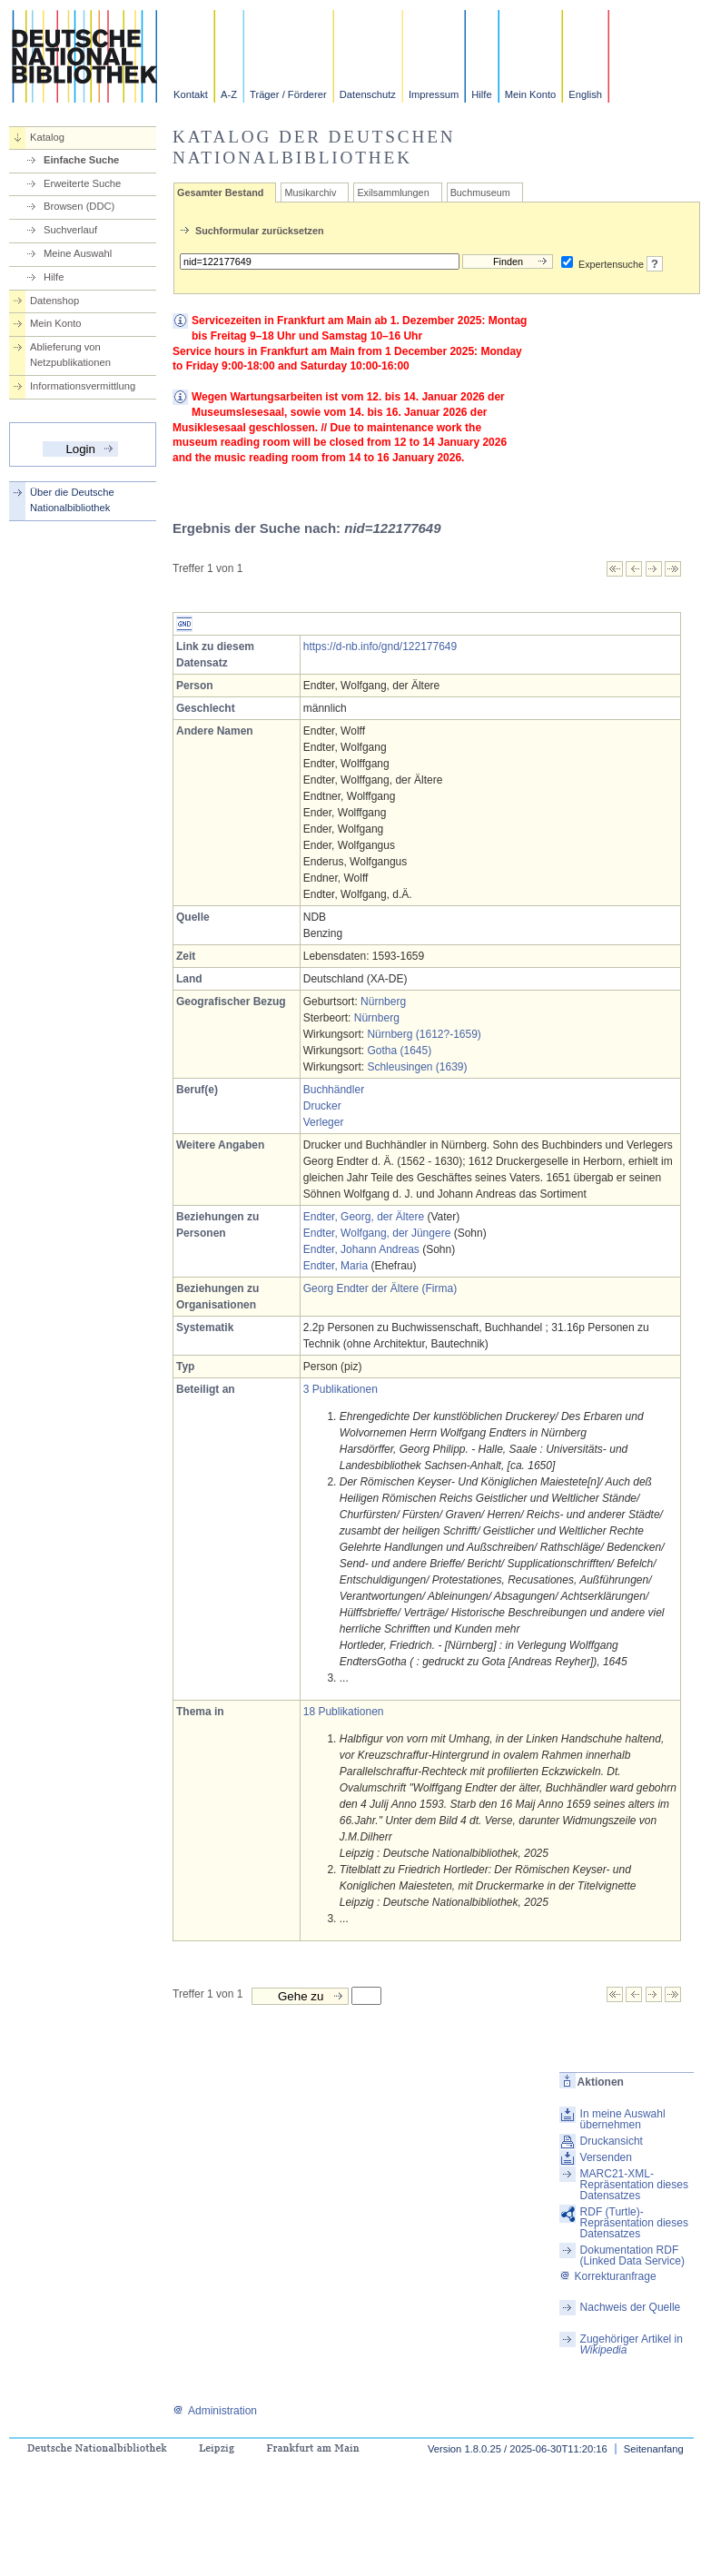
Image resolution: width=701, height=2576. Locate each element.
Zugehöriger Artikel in (631, 2344)
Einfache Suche (81, 159)
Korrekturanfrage (608, 2276)
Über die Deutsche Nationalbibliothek (72, 500)
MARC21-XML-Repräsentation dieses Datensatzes (634, 2184)
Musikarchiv (310, 192)
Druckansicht (611, 2141)
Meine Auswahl (78, 253)
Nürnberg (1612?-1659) (423, 1034)
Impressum (434, 94)
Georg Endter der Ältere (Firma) (380, 1288)
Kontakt (190, 94)
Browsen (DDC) (79, 206)
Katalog (47, 137)
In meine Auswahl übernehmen (623, 2119)
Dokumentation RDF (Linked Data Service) (632, 2255)
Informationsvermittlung (82, 385)
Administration (215, 2410)
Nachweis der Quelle (630, 2307)
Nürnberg (383, 1001)
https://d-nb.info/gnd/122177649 (380, 646)
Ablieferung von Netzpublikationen (70, 354)
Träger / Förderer (288, 94)
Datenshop (54, 300)
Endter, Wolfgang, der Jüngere (377, 1233)
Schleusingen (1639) (417, 1067)
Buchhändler (333, 1089)
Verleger (323, 1122)
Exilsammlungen (393, 192)
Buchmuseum (480, 192)
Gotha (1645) (399, 1050)
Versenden (606, 2157)
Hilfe (481, 94)
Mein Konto (531, 94)
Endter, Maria (335, 1265)
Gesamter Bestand (220, 192)
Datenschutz (368, 94)
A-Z (229, 94)
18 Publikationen (343, 1711)
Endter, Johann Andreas (361, 1249)
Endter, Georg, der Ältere (363, 1216)
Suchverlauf (70, 229)
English (585, 94)
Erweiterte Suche (82, 183)
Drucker (322, 1106)
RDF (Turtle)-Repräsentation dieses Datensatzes (634, 2223)
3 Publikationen (340, 1389)
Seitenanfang (654, 2448)
